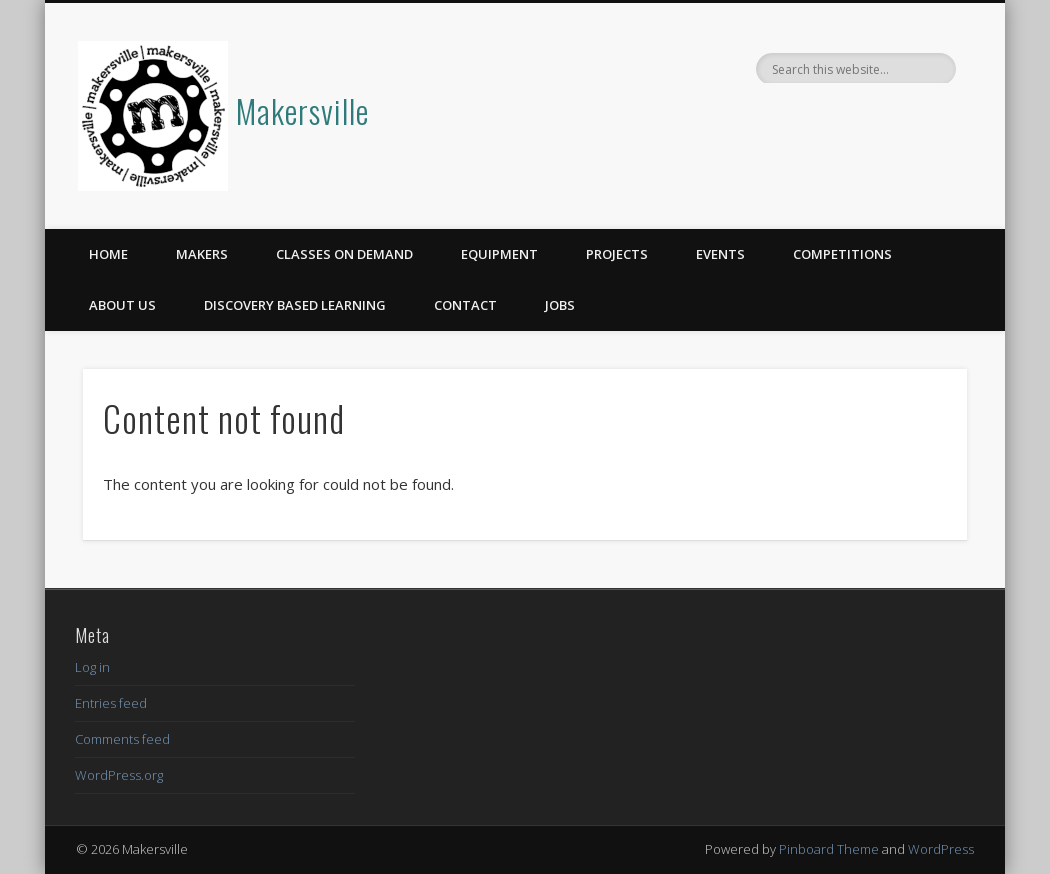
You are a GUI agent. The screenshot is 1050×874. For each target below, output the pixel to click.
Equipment (499, 254)
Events (720, 254)
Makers (202, 254)
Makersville (302, 110)
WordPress (941, 849)
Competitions (842, 254)
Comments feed (122, 739)
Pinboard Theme (829, 849)
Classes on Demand (344, 254)
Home (108, 254)
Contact (465, 305)
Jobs (560, 305)
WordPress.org (119, 775)
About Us (122, 305)
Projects (617, 254)
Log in (92, 667)
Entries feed (111, 703)
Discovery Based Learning (295, 305)
